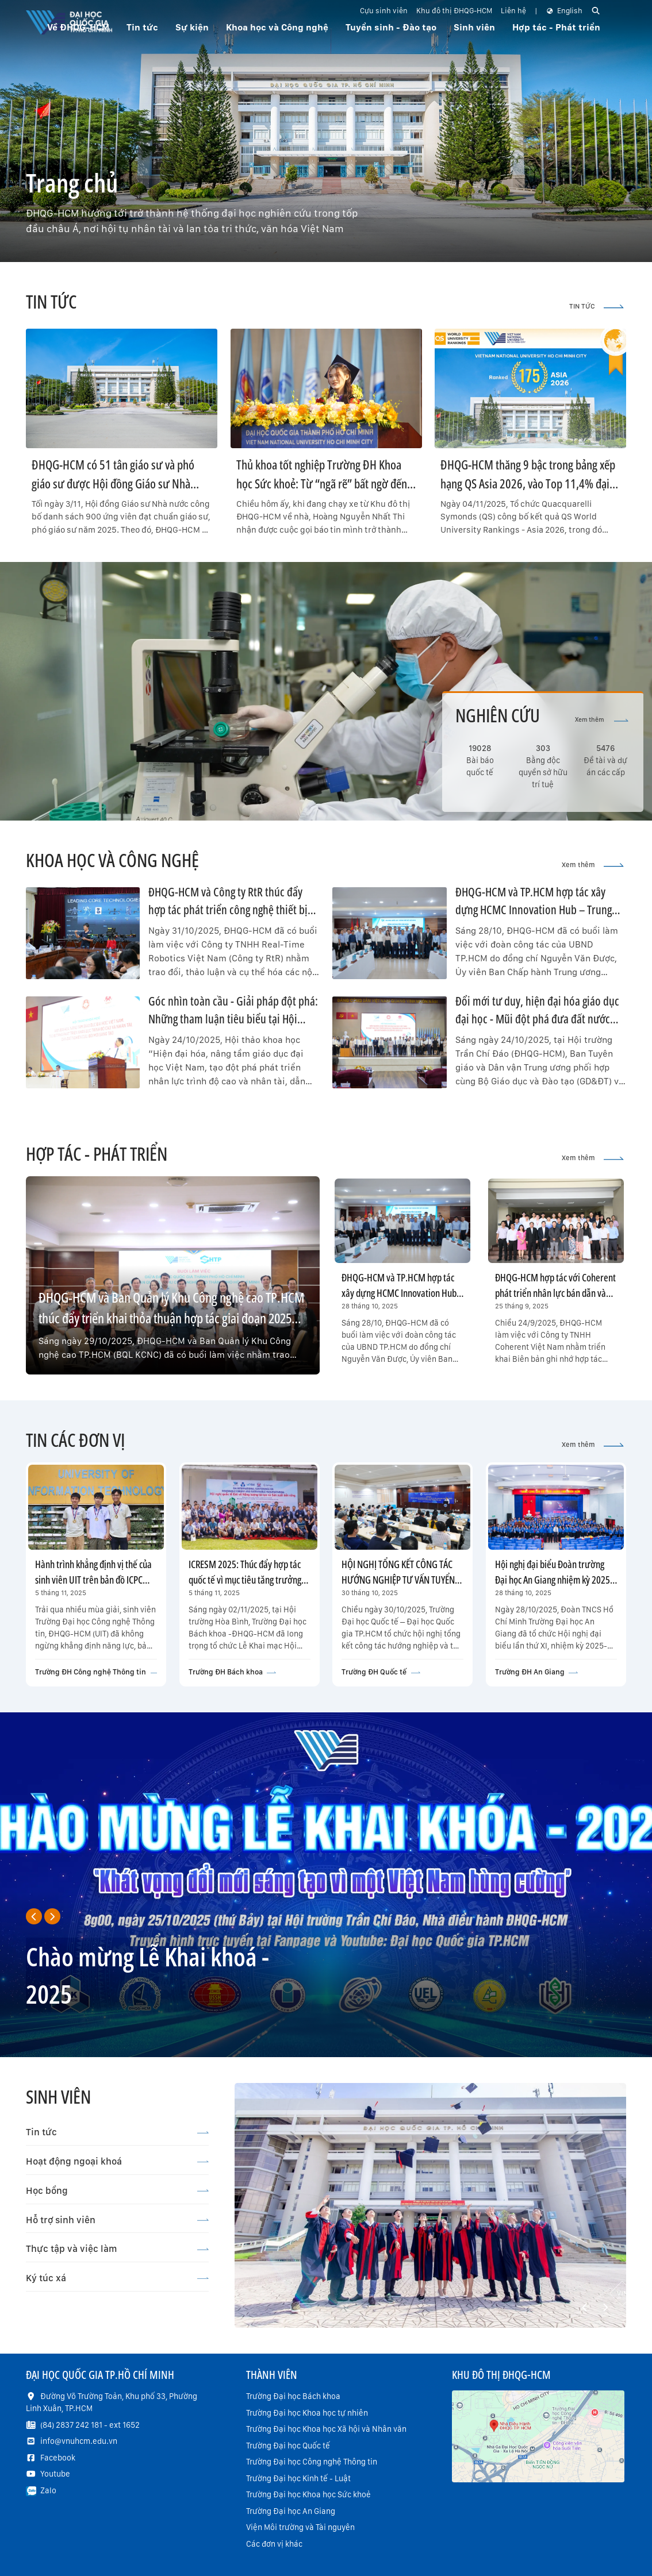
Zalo (48, 2490)
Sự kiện (192, 27)
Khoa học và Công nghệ (277, 27)
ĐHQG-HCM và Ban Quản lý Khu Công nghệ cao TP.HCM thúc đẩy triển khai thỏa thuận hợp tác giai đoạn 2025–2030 (171, 1318)
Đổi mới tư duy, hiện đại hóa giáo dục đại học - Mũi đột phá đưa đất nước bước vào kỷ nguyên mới (537, 1019)
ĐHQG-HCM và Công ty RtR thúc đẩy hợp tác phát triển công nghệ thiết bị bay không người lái (228, 910)
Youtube (55, 2473)
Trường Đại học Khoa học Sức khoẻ (308, 2494)
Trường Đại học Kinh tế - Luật (298, 2478)
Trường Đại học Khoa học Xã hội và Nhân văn (326, 2428)
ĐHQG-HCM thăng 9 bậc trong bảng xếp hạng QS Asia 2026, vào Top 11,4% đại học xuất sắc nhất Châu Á (527, 483)
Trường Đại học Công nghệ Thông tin (311, 2461)
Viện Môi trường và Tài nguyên (300, 2527)
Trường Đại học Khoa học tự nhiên (307, 2412)
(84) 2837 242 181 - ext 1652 (90, 2424)
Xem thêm (601, 719)
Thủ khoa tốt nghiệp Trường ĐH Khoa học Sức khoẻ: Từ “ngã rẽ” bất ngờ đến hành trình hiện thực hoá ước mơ (321, 483)
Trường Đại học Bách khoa (293, 2396)
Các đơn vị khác (274, 2543)
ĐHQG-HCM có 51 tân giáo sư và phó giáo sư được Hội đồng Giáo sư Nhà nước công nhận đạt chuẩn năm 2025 (114, 483)
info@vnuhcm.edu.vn (78, 2441)
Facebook (57, 2457)
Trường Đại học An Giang (290, 2511)
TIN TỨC (596, 306)
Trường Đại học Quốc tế (288, 2445)
